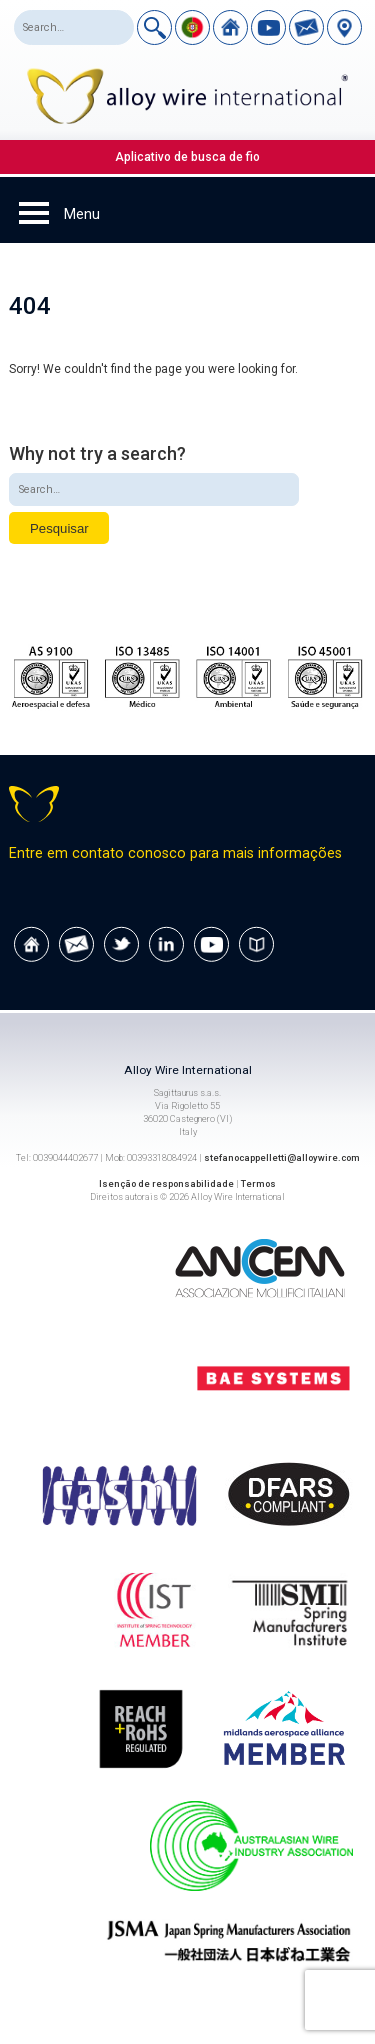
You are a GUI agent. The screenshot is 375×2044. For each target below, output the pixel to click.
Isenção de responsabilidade (166, 1183)
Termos (258, 1183)
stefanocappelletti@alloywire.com (282, 1157)
